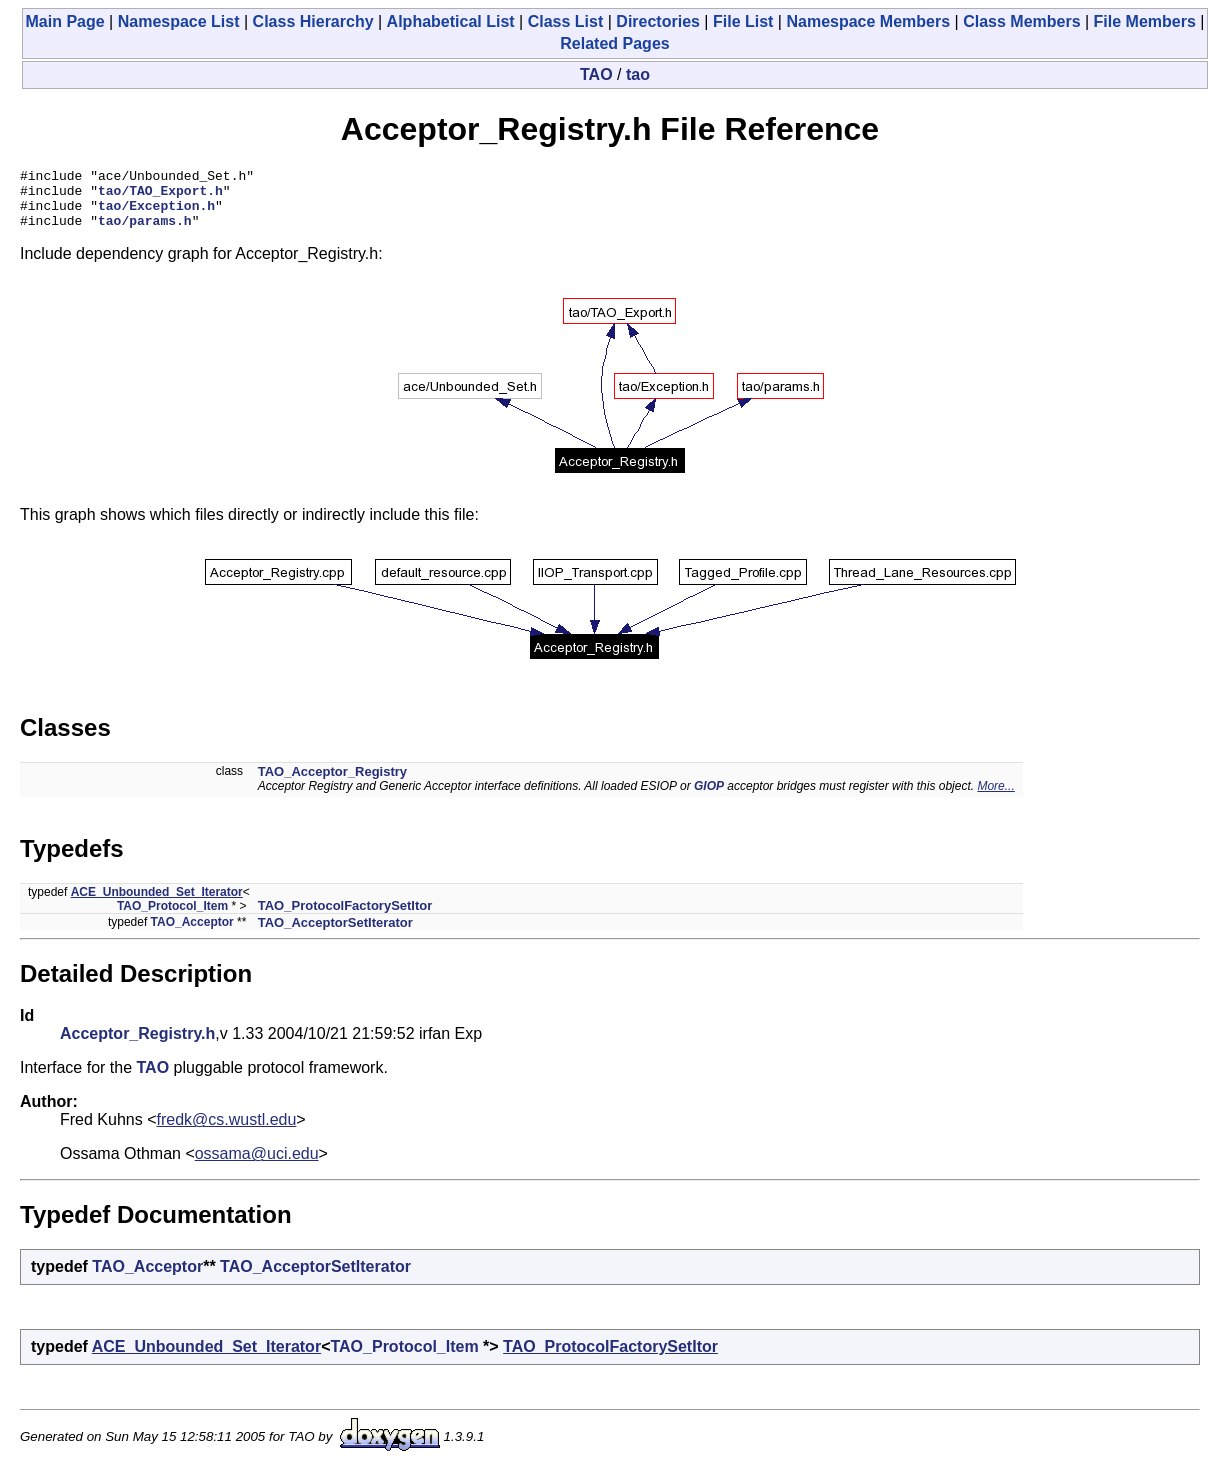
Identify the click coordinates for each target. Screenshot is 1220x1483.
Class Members (1021, 21)
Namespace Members (868, 21)
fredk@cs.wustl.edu (227, 1131)
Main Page (65, 21)
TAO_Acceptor (192, 934)
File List (743, 21)
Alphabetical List (451, 21)
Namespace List (179, 21)
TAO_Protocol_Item (172, 918)
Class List (566, 21)
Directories (658, 21)
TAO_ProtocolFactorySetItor (345, 917)
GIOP (709, 798)
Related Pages (614, 43)
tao (638, 74)
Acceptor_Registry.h (137, 1045)
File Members (1145, 21)
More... (995, 798)
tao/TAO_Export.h (160, 196)
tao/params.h (145, 232)
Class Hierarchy (313, 21)
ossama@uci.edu (257, 1165)
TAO (596, 74)
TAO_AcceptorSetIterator (335, 934)
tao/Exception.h (156, 214)
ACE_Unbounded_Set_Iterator (157, 904)
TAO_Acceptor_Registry (332, 783)
